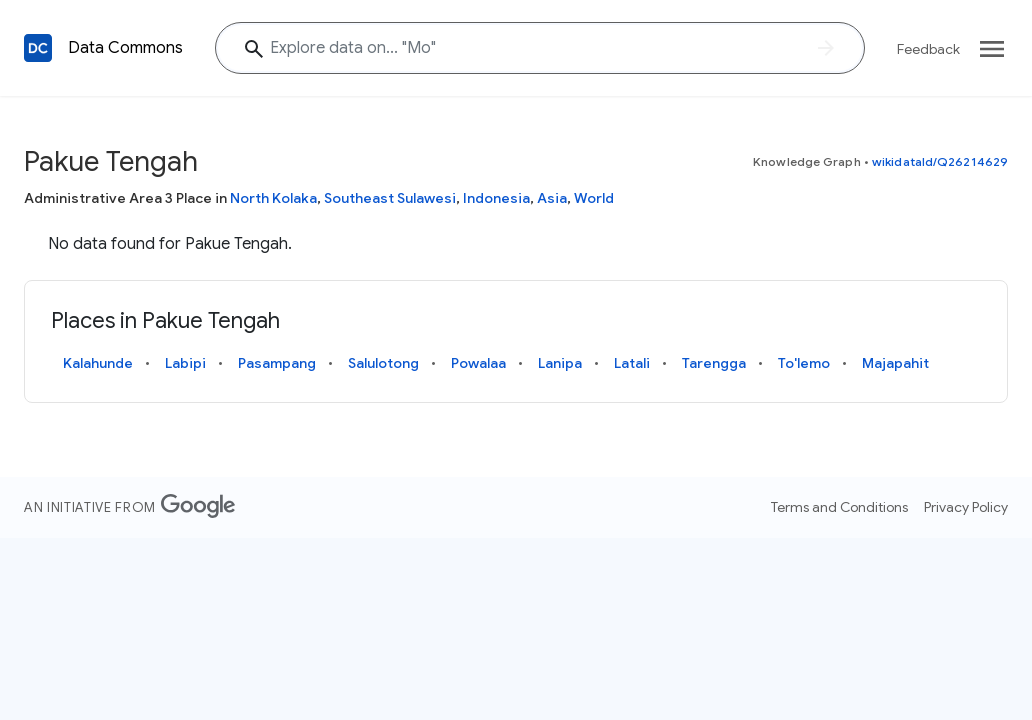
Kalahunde (98, 363)
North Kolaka (273, 198)
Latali (632, 363)
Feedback (928, 49)
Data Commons (125, 48)
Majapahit (895, 363)
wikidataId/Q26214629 (940, 161)
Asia (552, 198)
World (594, 198)
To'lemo (804, 363)
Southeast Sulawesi (390, 198)
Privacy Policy (966, 507)
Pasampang (277, 363)
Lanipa (560, 363)
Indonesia (496, 198)
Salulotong (383, 363)
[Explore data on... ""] (540, 48)
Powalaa (478, 363)
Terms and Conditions (839, 507)
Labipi (185, 363)
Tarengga (714, 363)
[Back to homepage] (38, 48)
